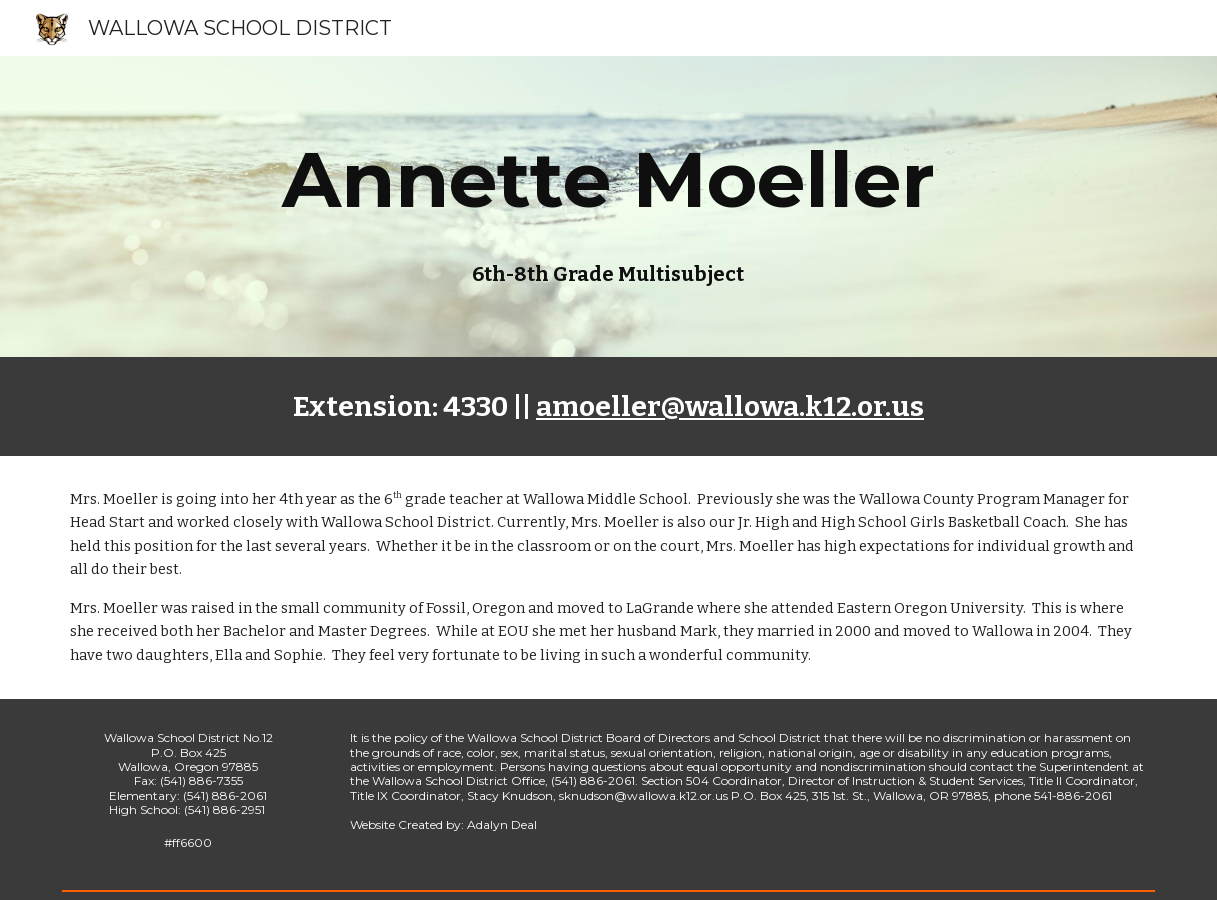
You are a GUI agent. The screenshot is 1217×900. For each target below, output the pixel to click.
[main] (608, 180)
